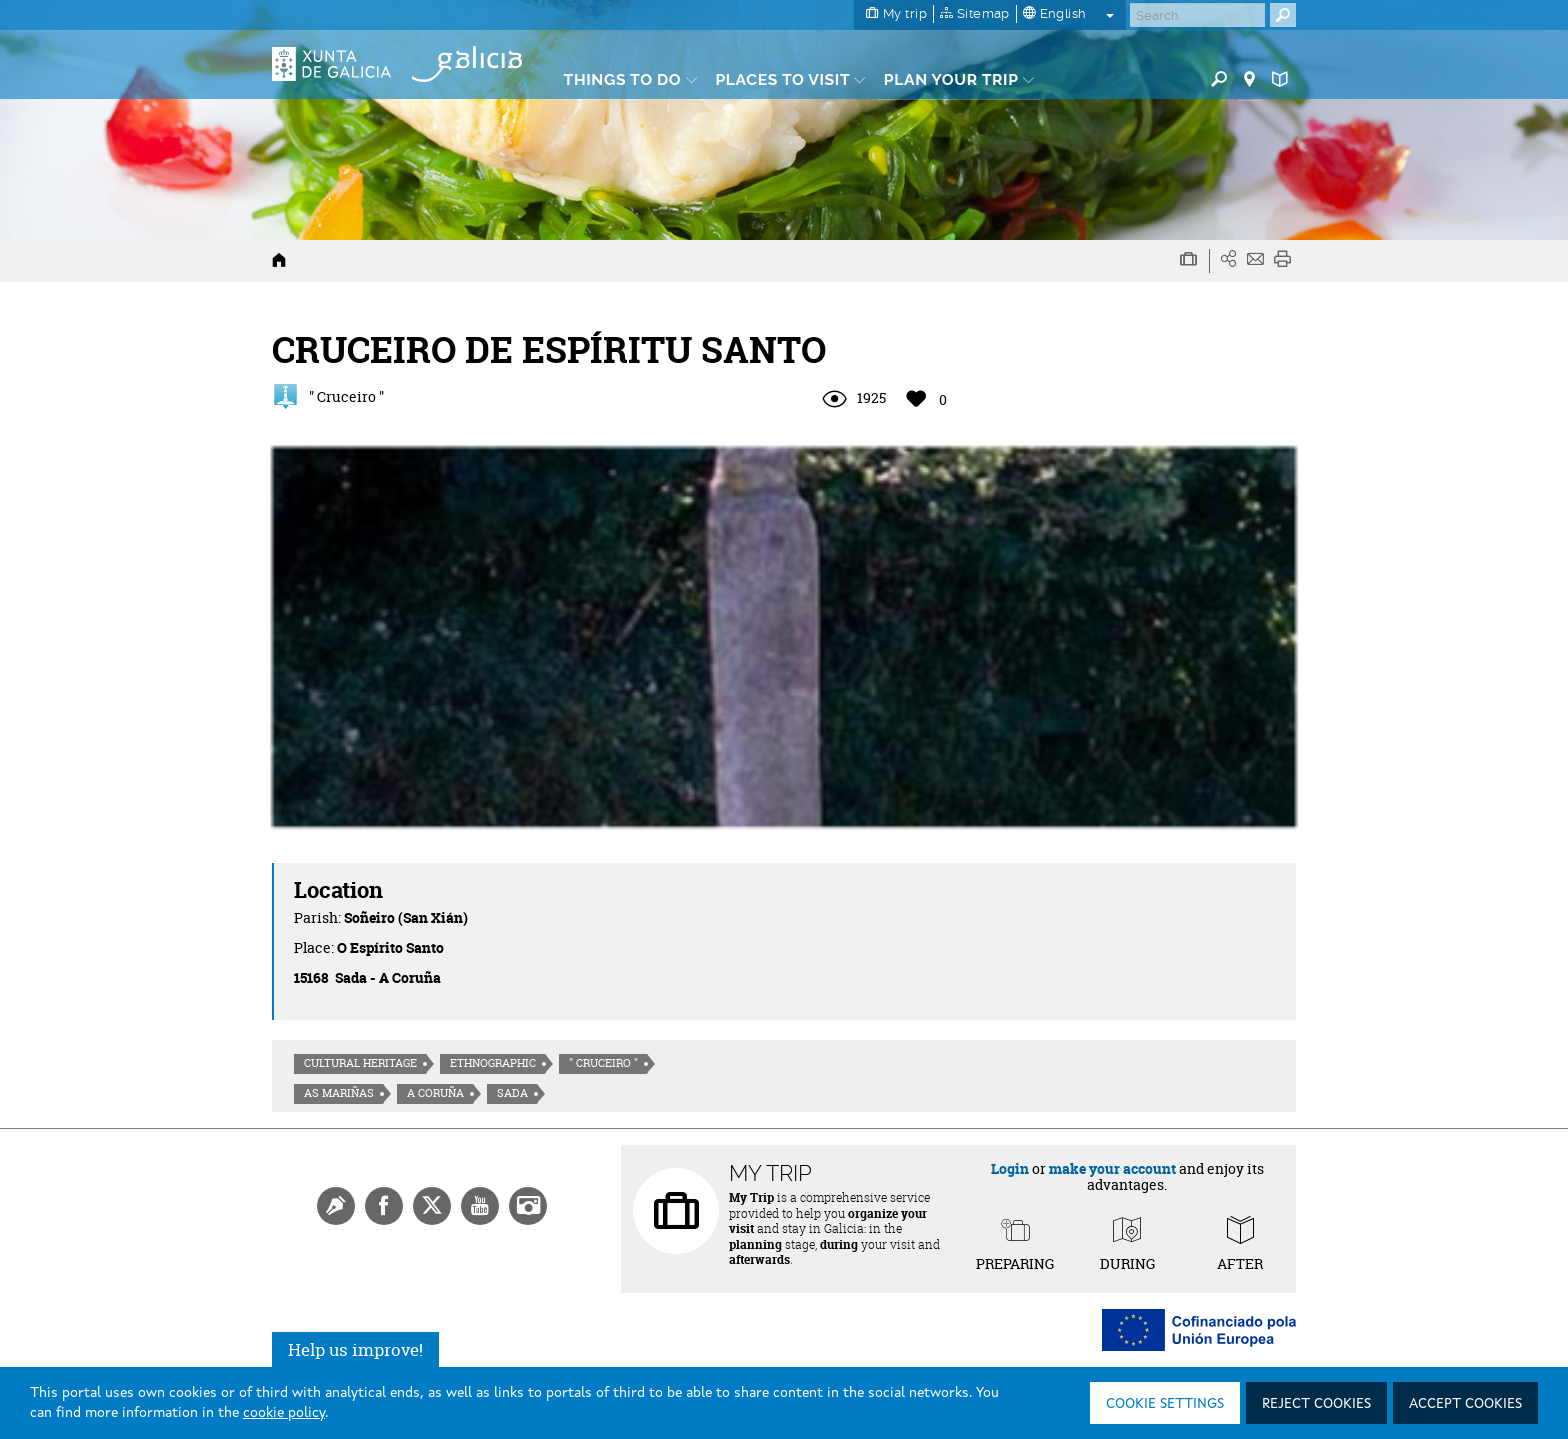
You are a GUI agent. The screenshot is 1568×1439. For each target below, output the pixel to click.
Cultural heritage (360, 1063)
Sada (512, 1093)
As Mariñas (339, 1093)
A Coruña (435, 1093)
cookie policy (284, 1413)
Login (1010, 1168)
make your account (1112, 1168)
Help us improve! (355, 1349)
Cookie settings (1165, 1404)
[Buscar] (1197, 15)
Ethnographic (493, 1063)
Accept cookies (1465, 1404)
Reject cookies (1316, 1404)
